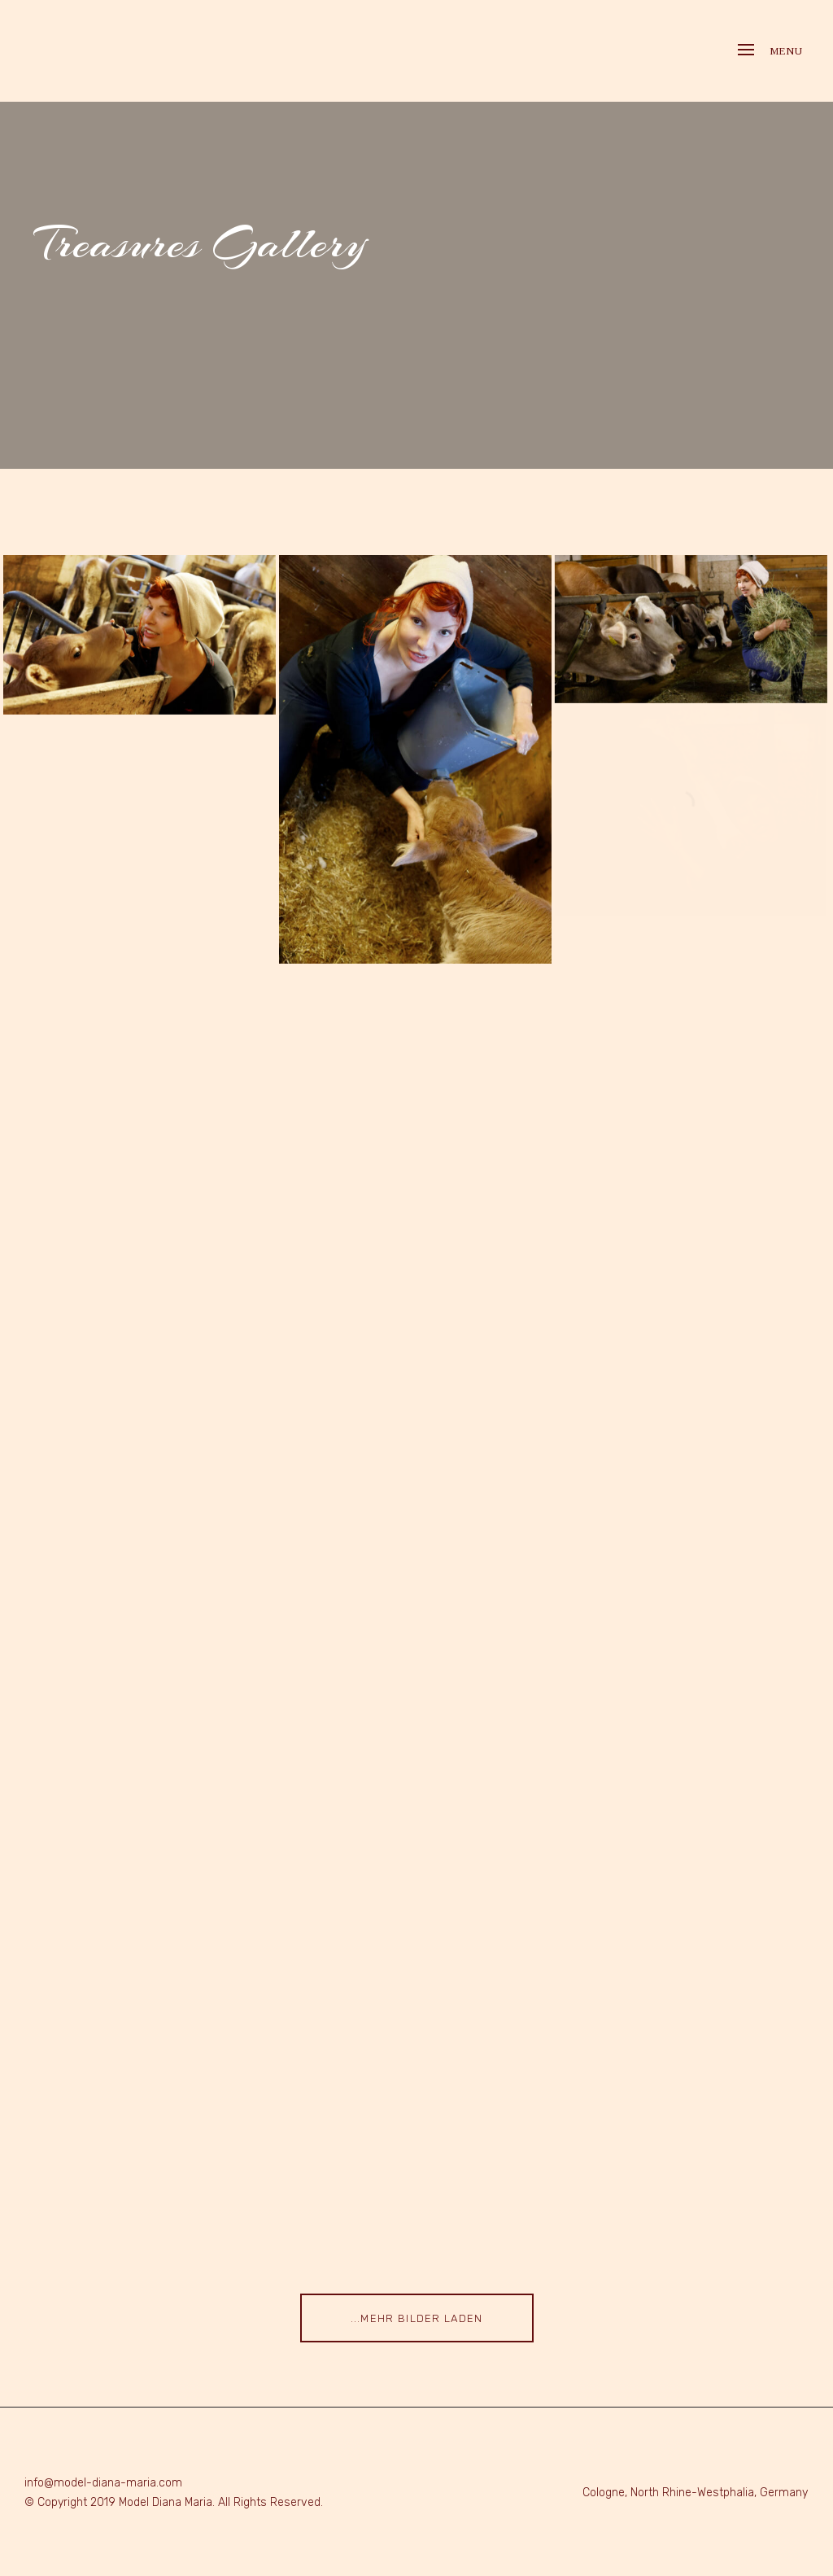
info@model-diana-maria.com (103, 2483)
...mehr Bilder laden (417, 2318)
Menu (770, 51)
